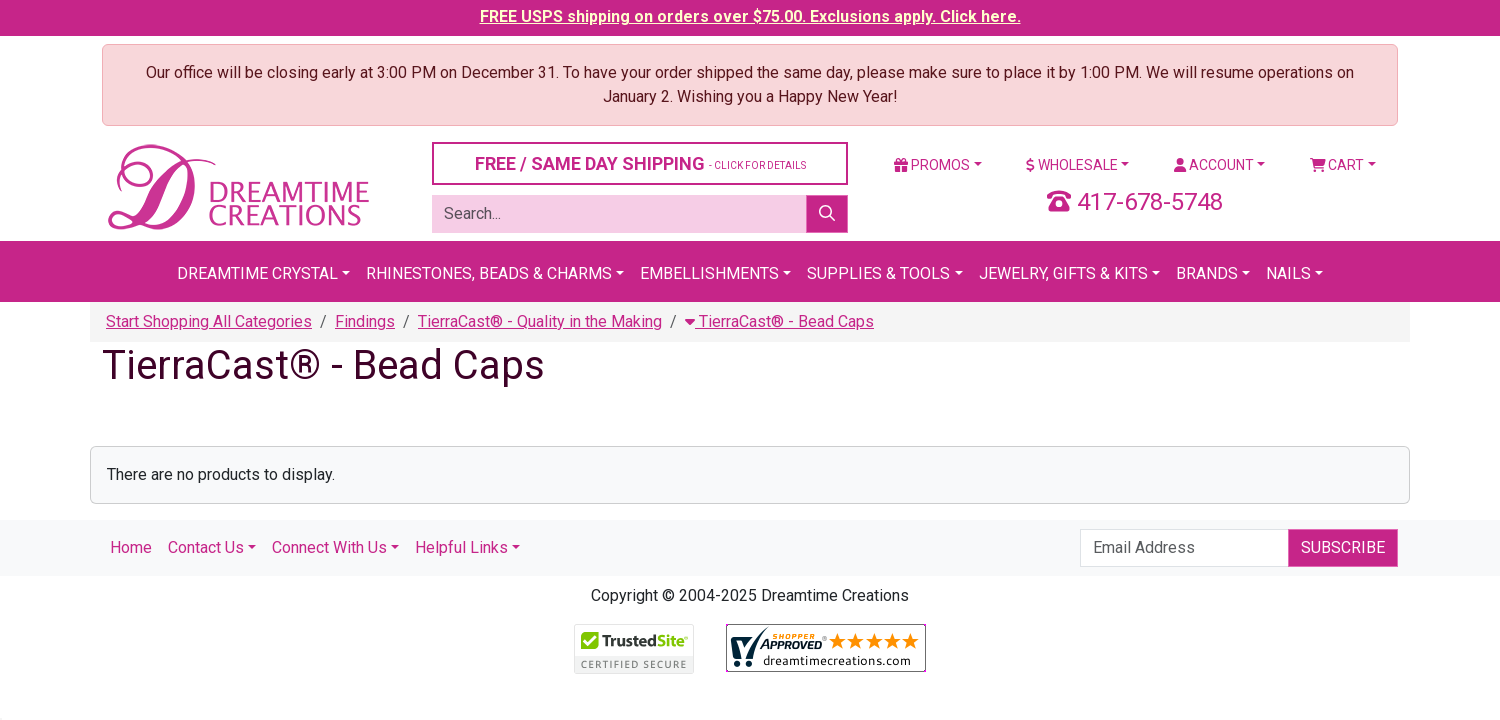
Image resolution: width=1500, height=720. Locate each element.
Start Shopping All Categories (209, 321)
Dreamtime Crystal (257, 273)
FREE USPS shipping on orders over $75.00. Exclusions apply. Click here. (750, 16)
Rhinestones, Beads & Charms (489, 273)
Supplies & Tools (878, 273)
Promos (932, 165)
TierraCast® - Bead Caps (779, 321)
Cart (1337, 165)
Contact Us (206, 547)
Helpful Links (461, 547)
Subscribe (1343, 547)
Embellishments (709, 273)
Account (1214, 165)
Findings (365, 321)
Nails (1288, 273)
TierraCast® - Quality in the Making (540, 321)
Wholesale (1072, 165)
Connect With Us (329, 547)
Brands (1207, 273)
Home (131, 547)
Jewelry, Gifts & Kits (1063, 273)
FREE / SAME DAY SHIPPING (640, 163)
